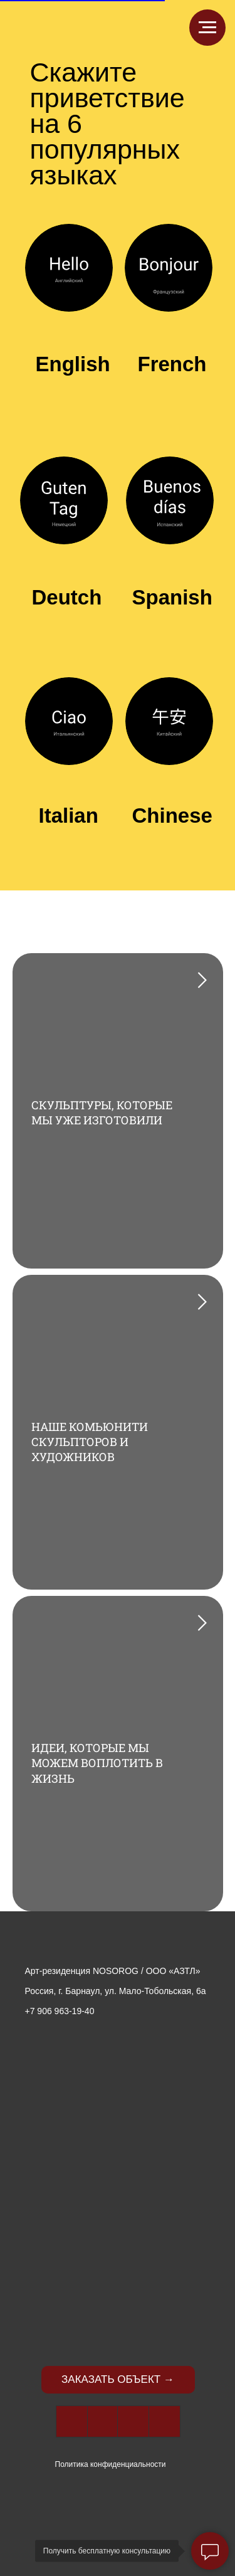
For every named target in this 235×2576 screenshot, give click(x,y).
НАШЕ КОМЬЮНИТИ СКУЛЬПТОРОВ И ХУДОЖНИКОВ (89, 1442)
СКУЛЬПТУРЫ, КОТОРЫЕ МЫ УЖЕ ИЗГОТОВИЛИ (101, 1112)
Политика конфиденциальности (110, 2464)
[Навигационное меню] (207, 27)
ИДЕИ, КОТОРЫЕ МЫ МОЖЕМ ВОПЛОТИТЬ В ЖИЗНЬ (97, 1763)
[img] (118, 1942)
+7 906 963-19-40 (60, 2011)
